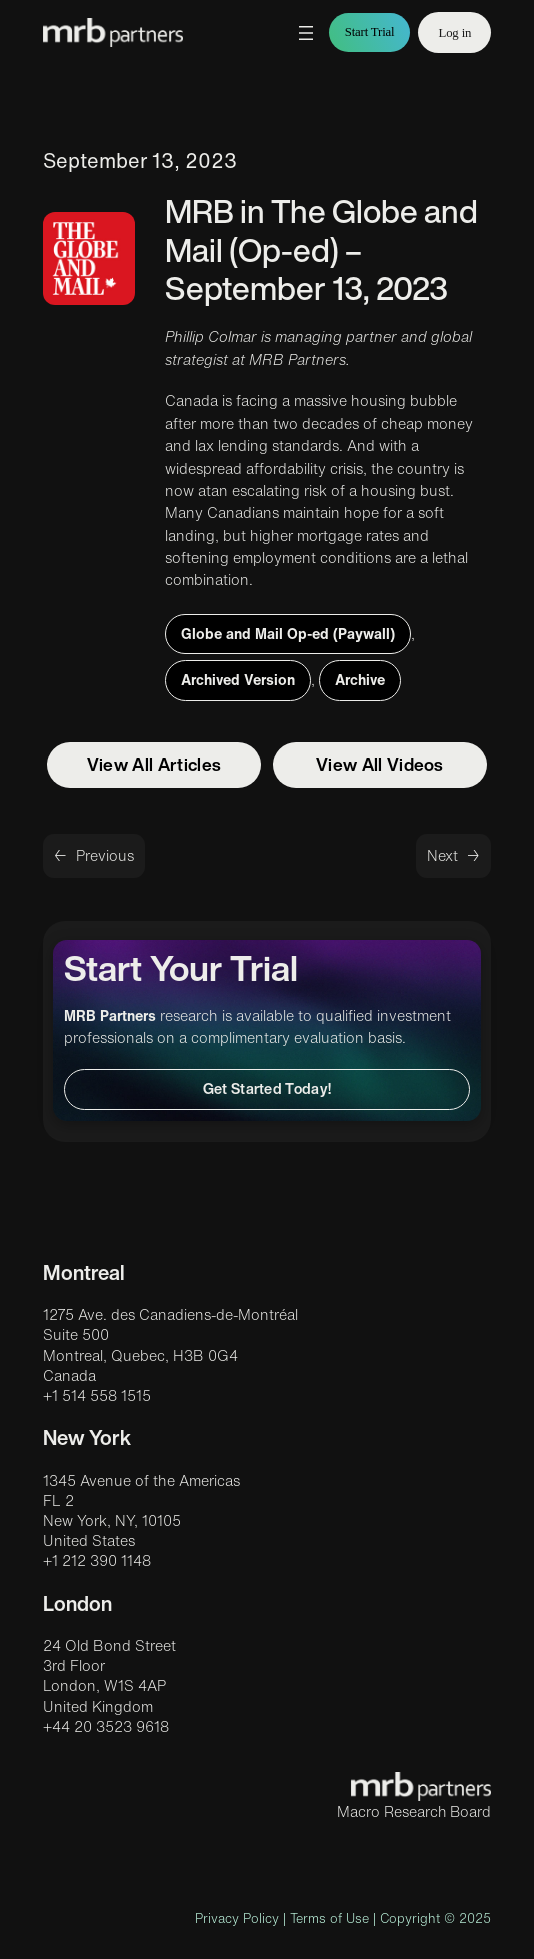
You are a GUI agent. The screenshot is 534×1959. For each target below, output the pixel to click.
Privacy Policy (237, 1918)
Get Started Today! (267, 1088)
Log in (454, 33)
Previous (105, 855)
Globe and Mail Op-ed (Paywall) (288, 633)
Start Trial (370, 32)
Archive (360, 679)
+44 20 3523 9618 (106, 1726)
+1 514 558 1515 (97, 1395)
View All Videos (380, 764)
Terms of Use (329, 1918)
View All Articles (154, 764)
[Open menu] (306, 33)
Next (442, 855)
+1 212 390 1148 (97, 1560)
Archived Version (238, 679)
